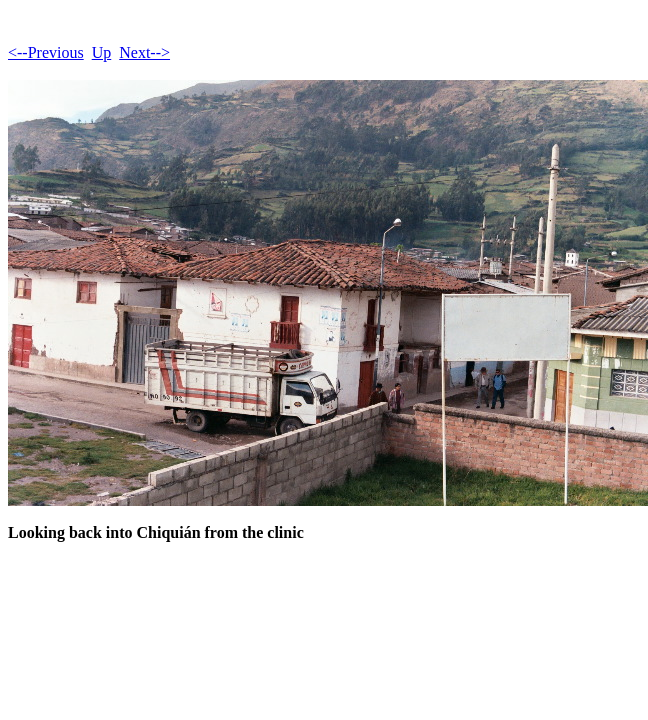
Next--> (144, 52)
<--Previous (46, 52)
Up (102, 52)
